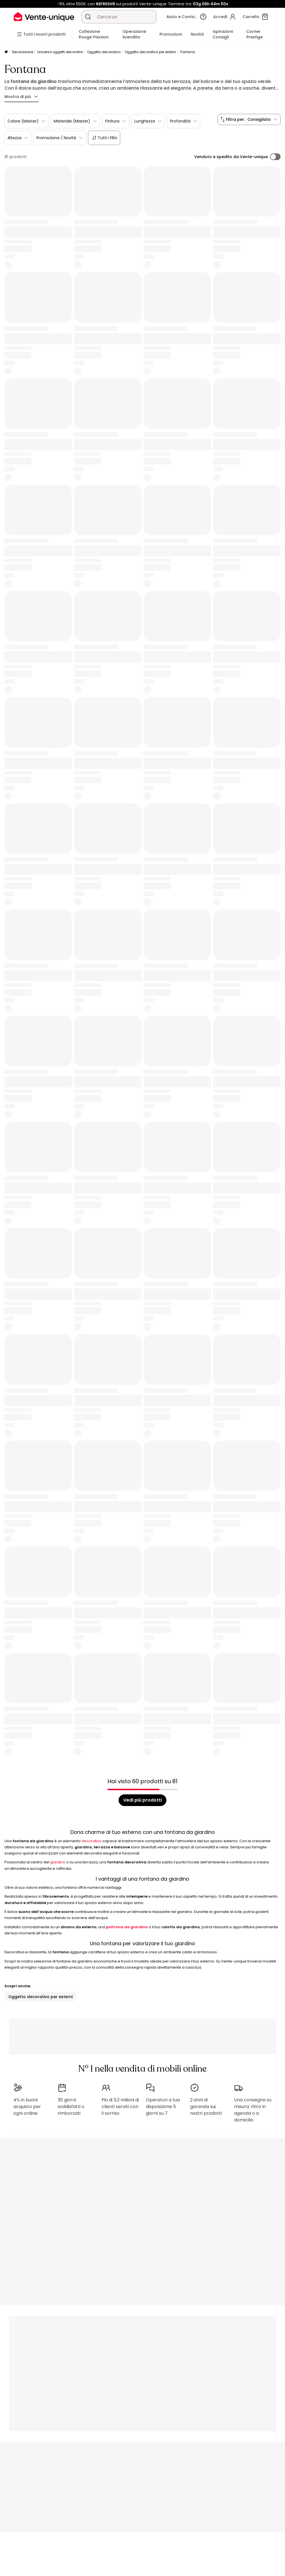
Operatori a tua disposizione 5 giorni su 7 (163, 2106)
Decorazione (22, 52)
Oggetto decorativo (104, 52)
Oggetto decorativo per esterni (150, 52)
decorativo (92, 1841)
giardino (57, 1862)
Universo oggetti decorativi (60, 52)
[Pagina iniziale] (6, 52)
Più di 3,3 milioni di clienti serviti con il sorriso (120, 2106)
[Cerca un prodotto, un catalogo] (88, 16)
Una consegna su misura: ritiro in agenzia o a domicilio (252, 2110)
